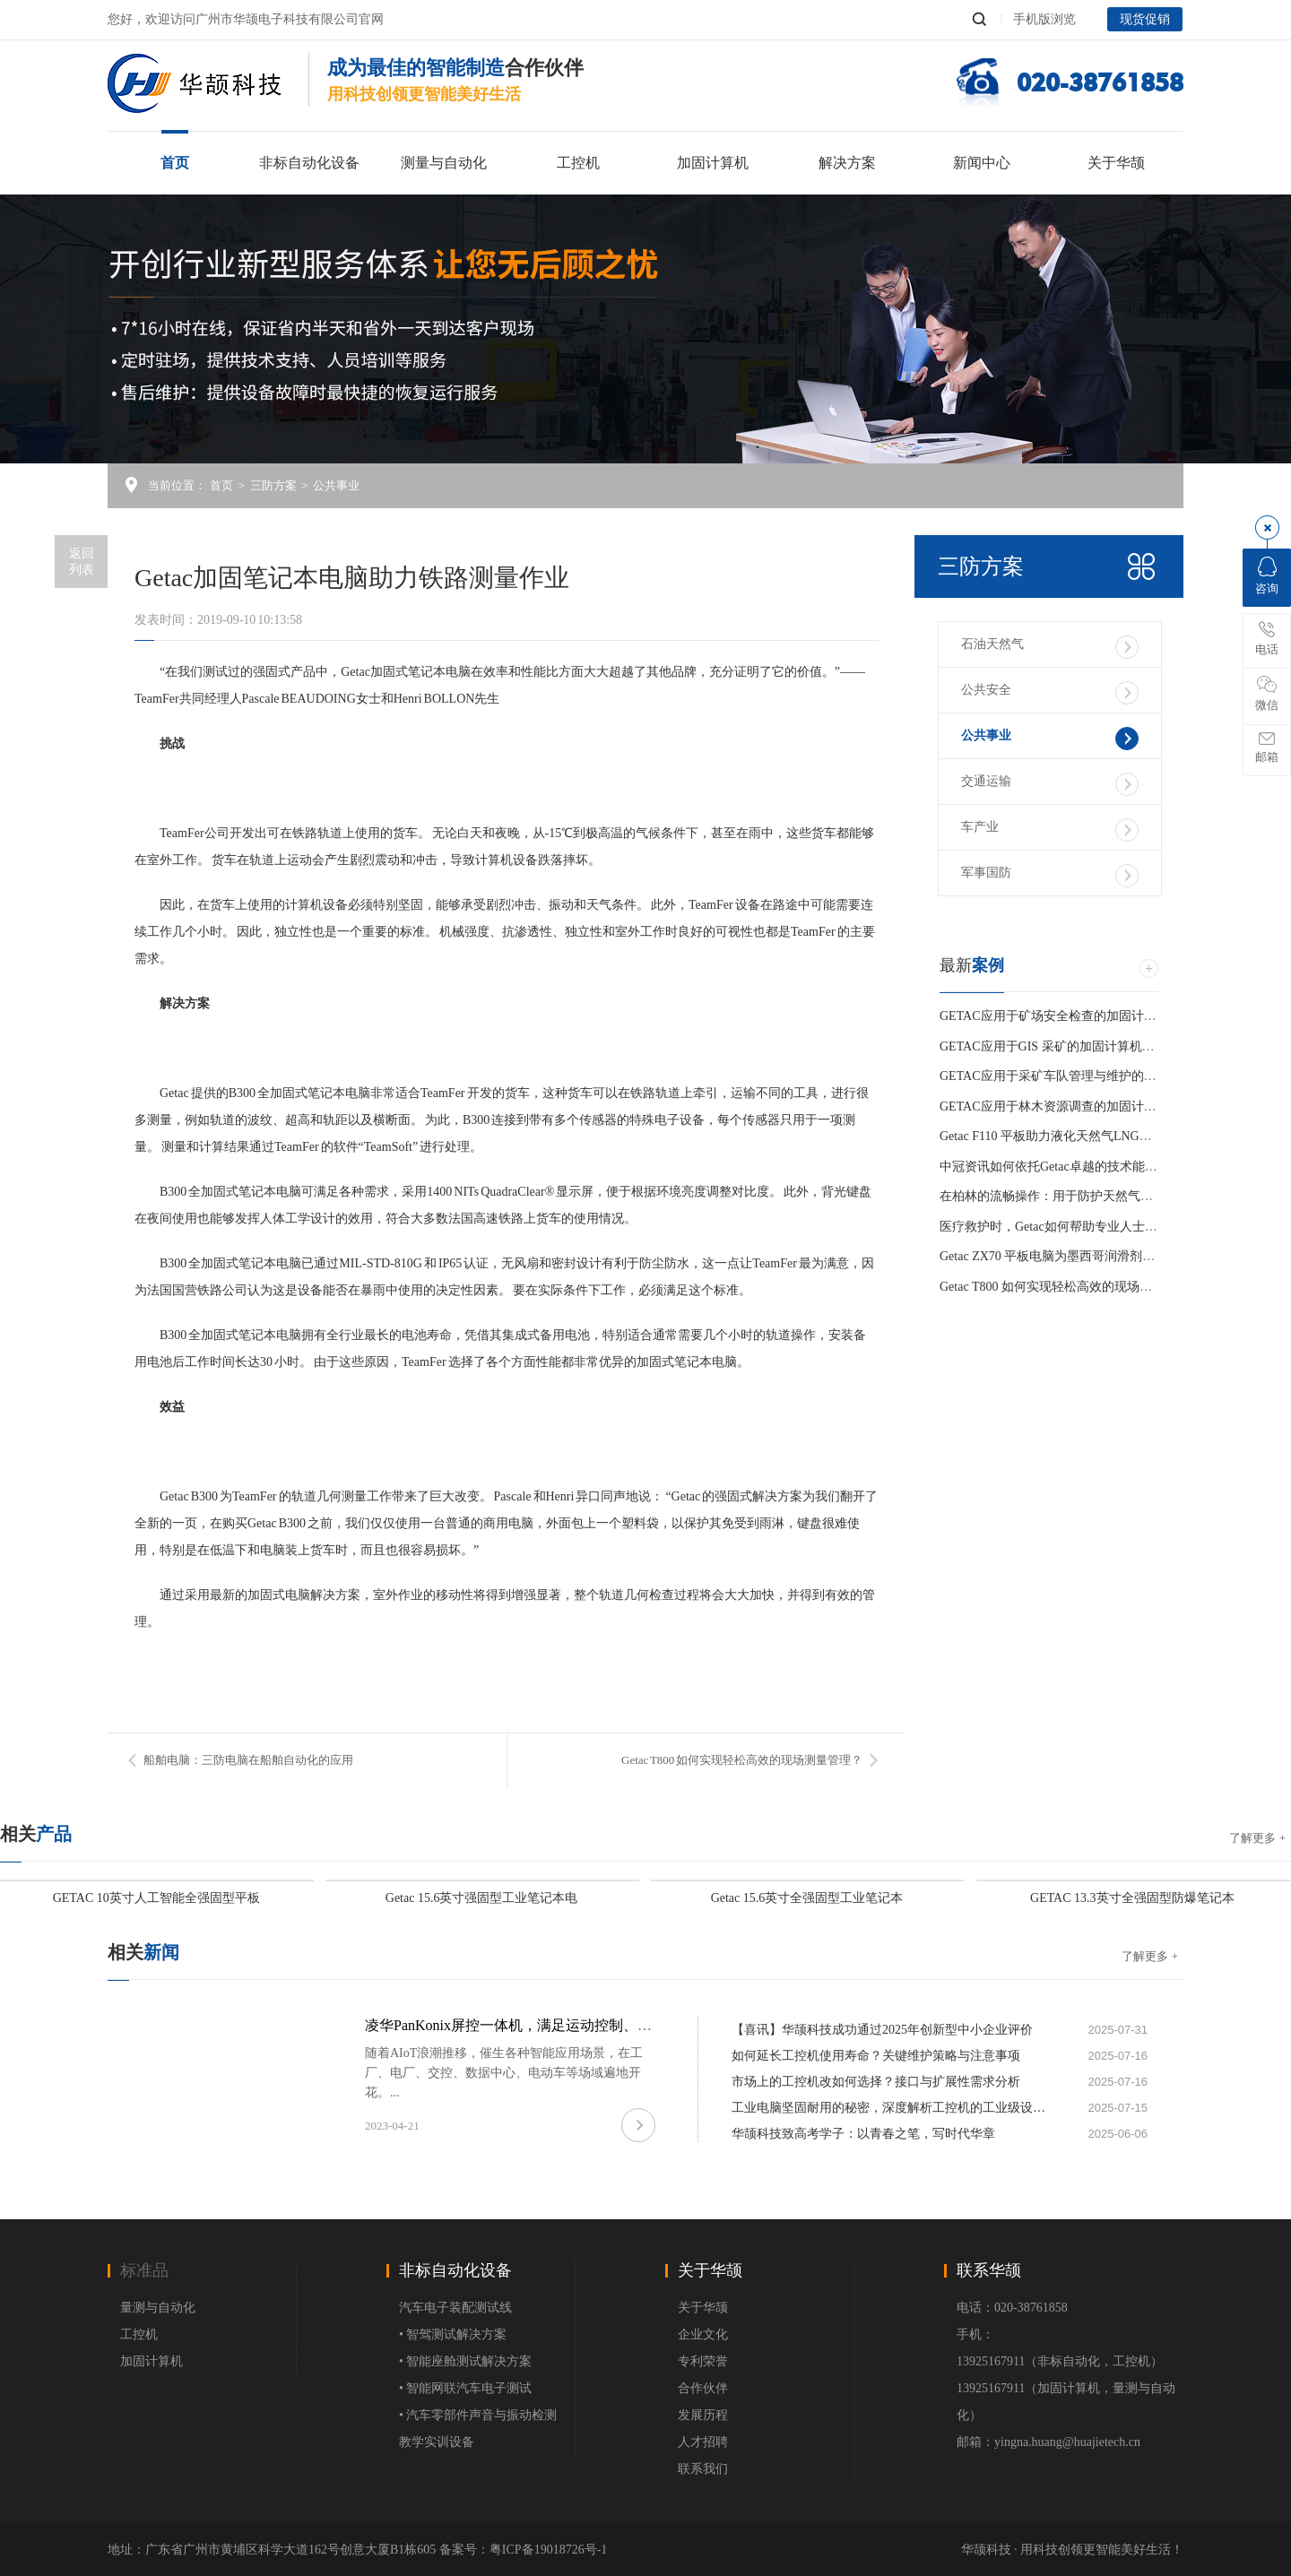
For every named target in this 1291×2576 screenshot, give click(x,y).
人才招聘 (703, 2442)
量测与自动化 (157, 2307)
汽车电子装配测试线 (455, 2307)
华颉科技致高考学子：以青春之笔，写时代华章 (863, 2133)
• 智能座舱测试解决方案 (465, 2361)
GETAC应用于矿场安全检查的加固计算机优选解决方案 (1092, 1016)
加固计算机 (713, 162)
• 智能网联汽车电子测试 (465, 2388)
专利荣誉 (703, 2361)
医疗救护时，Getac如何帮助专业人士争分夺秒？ (1074, 1226)
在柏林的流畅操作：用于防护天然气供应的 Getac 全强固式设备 (1114, 1196)
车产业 (1050, 830)
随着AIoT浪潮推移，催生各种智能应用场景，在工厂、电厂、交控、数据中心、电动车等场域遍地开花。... (504, 2072)
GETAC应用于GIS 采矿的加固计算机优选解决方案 (1078, 1046)
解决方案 (847, 162)
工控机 (578, 162)
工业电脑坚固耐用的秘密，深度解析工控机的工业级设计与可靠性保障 (888, 2107)
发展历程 (703, 2415)
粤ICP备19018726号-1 (548, 2549)
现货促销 (1145, 19)
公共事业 (336, 485)
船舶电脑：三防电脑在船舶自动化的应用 (248, 1760)
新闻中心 (981, 162)
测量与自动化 (444, 162)
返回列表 (81, 561)
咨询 (1266, 576)
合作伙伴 (703, 2388)
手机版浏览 (1044, 19)
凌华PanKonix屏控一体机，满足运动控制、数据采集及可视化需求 (573, 2025)
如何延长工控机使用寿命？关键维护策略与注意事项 (876, 2055)
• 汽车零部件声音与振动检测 (478, 2415)
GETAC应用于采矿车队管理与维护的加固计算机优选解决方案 (1111, 1076)
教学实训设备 (436, 2442)
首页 (174, 162)
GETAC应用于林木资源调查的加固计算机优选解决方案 (1092, 1106)
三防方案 (273, 485)
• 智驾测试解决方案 (453, 2334)
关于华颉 (1116, 162)
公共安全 (1050, 693)
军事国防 (1050, 875)
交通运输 (1050, 784)
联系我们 (703, 2469)
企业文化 (703, 2334)
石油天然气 (1050, 647)
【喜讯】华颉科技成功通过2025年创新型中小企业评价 (882, 2029)
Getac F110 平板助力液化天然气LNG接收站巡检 (1071, 1136)
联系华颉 (989, 2270)
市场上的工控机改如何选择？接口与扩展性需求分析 (876, 2081)
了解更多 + (1257, 1838)
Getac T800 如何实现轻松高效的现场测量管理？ (741, 1760)
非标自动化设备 (309, 162)
